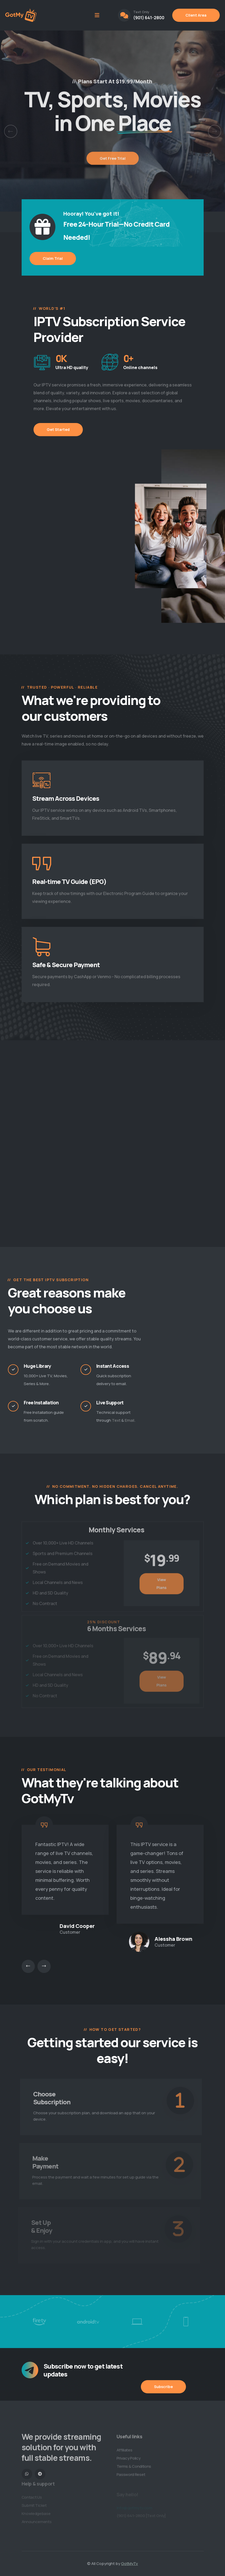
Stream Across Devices (65, 798)
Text (116, 1420)
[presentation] (28, 1966)
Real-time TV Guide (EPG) (69, 881)
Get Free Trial (113, 165)
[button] (10, 131)
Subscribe (163, 2386)
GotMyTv (129, 2563)
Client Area (196, 15)
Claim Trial (53, 258)
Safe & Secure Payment (66, 964)
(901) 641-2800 (148, 18)
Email (129, 1420)
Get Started (58, 429)
